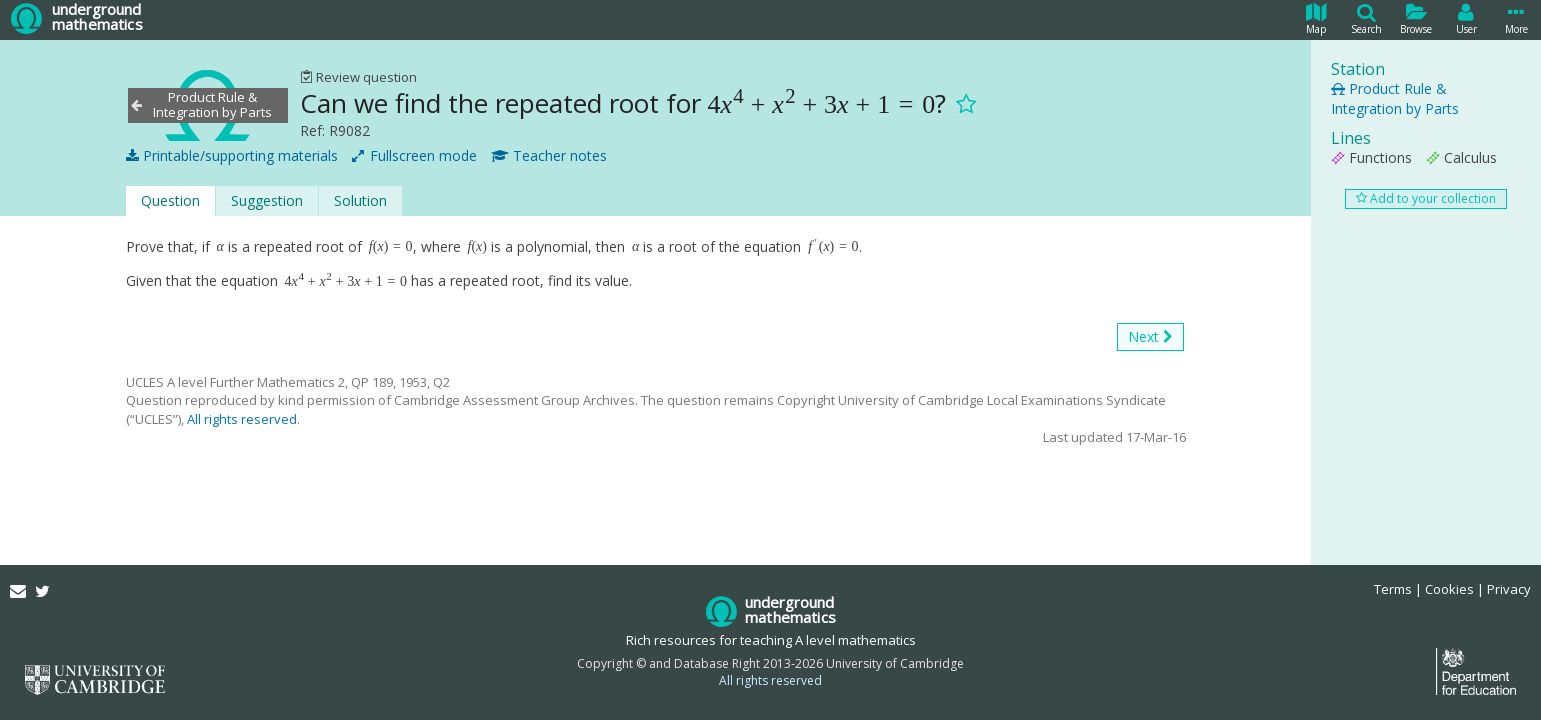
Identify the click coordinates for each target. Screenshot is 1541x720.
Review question (358, 77)
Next (1150, 337)
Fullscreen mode (414, 156)
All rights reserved (242, 419)
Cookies (1449, 589)
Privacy (1509, 589)
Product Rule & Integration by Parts (1395, 98)
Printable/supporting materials (232, 156)
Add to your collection (1426, 198)
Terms (1393, 589)
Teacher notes (549, 156)
